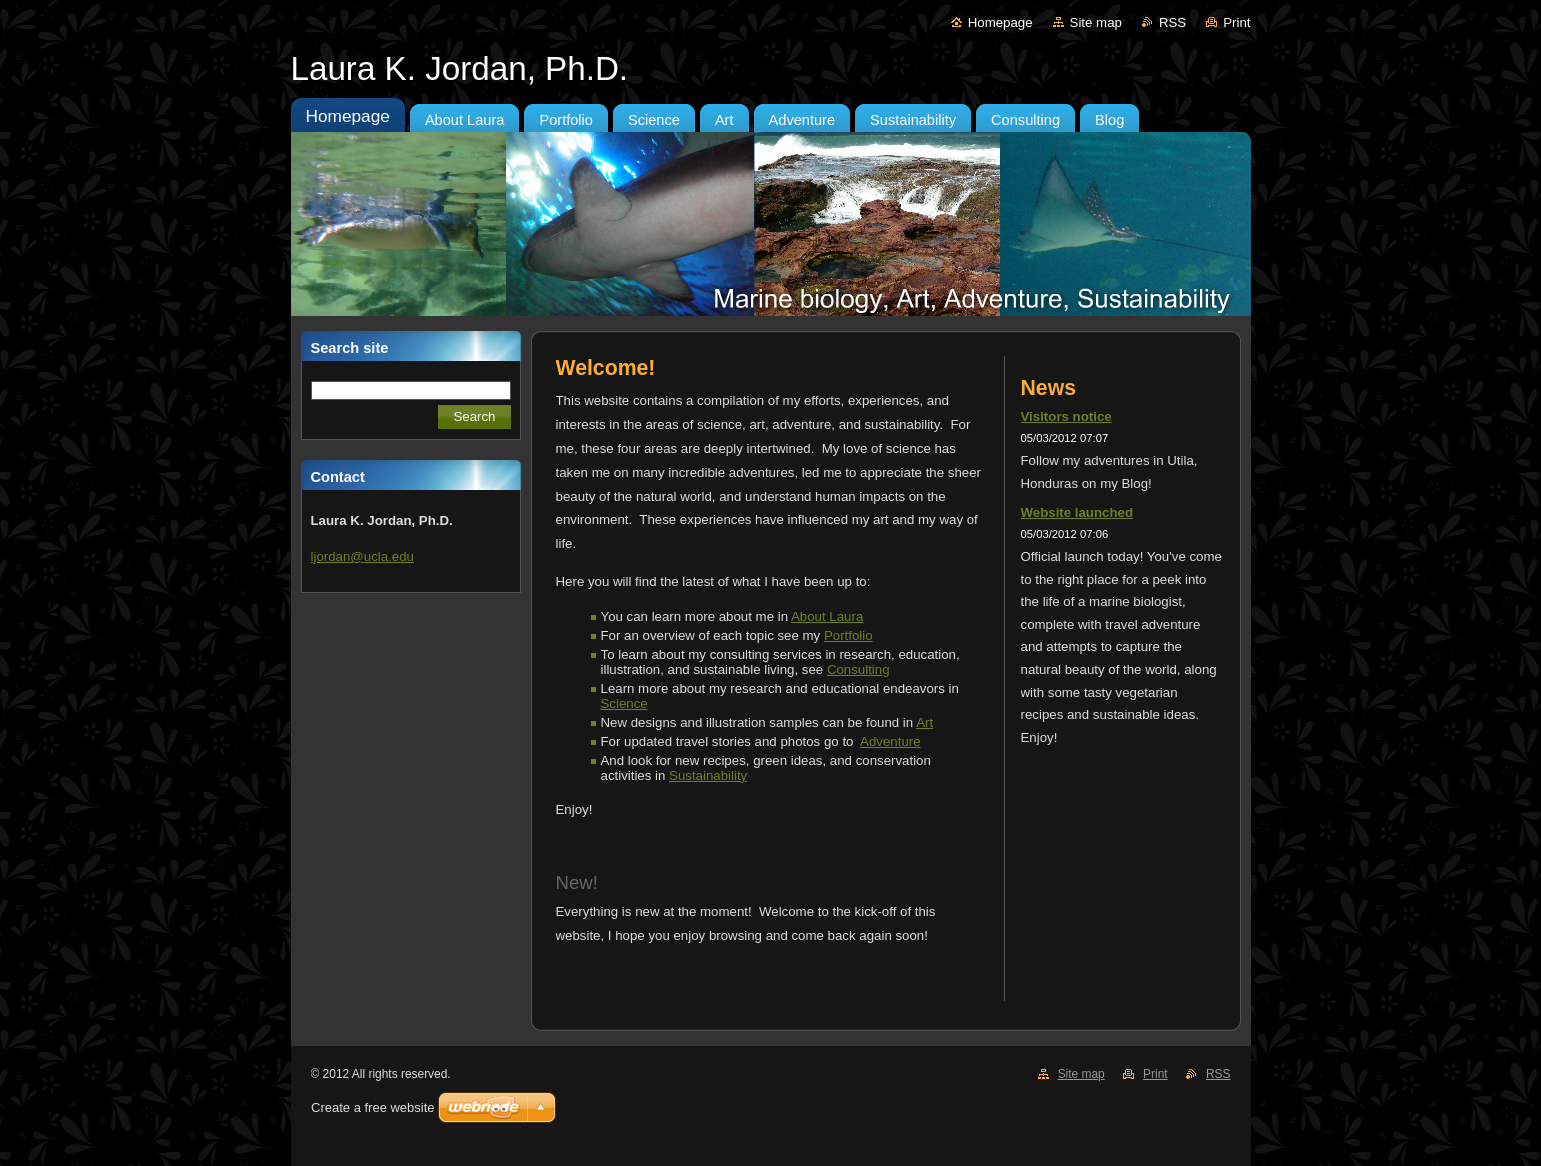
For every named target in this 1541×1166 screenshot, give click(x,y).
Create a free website (373, 1107)
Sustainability (708, 775)
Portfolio (848, 635)
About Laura (827, 616)
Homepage (1000, 22)
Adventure (890, 741)
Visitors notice (1066, 416)
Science (624, 703)
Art (924, 722)
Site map (1096, 22)
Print (1236, 22)
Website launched (1077, 512)
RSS (1172, 22)
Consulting (858, 669)
